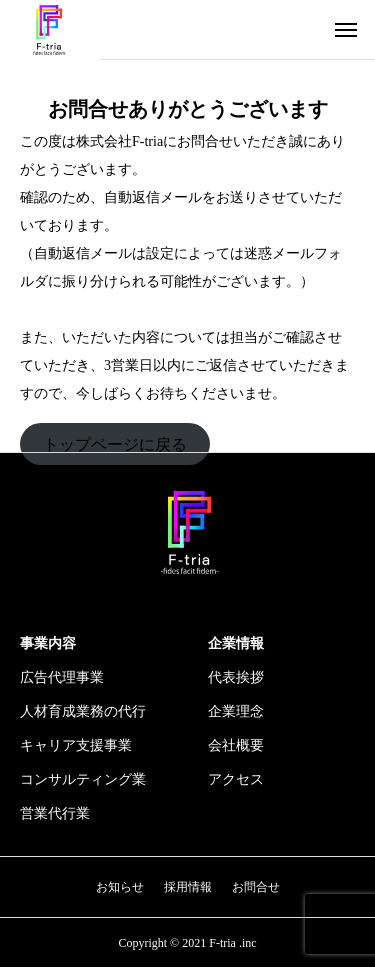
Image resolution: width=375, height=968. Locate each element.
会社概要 (236, 745)
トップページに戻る (115, 443)
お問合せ (256, 887)
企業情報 (236, 643)
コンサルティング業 (83, 779)
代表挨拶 (236, 677)
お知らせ (120, 887)
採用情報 (188, 887)
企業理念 (236, 711)
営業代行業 (55, 813)
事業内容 (48, 643)
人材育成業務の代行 (83, 711)
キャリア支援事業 (76, 745)
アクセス (236, 779)
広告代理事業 (62, 677)
